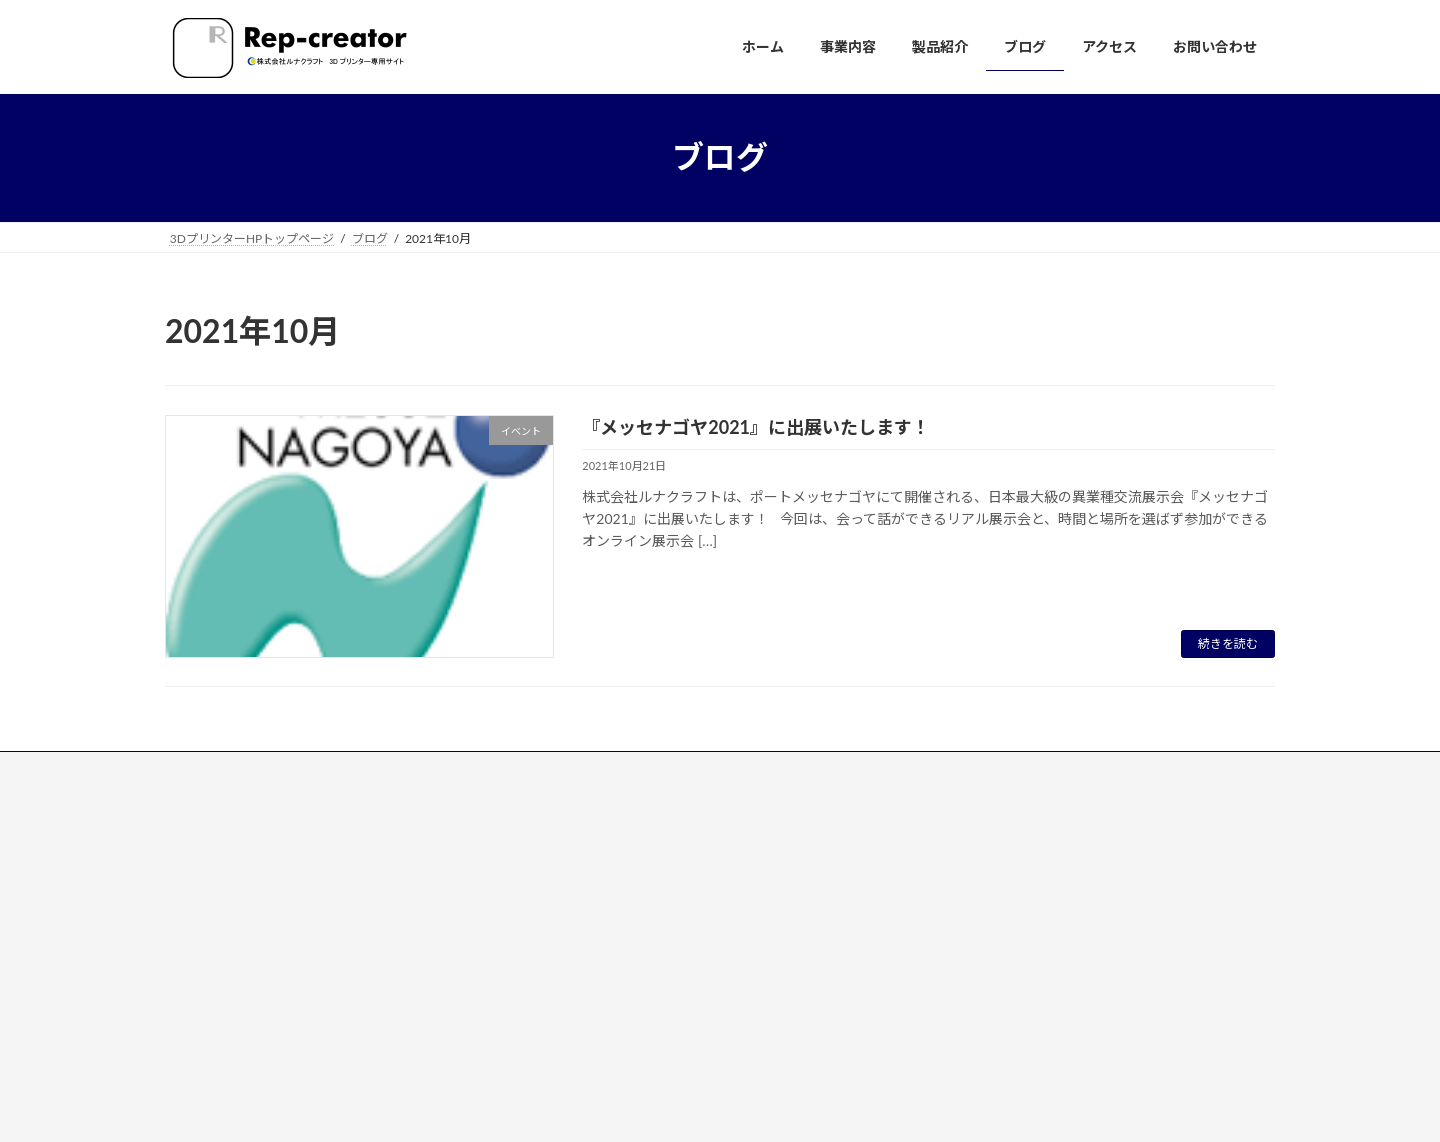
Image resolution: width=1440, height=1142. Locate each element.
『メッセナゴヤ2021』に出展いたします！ (756, 427)
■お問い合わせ (599, 1024)
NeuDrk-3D (600, 920)
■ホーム (581, 818)
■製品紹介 (587, 887)
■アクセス (586, 990)
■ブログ (581, 955)
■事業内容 (587, 853)
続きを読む (1228, 643)
